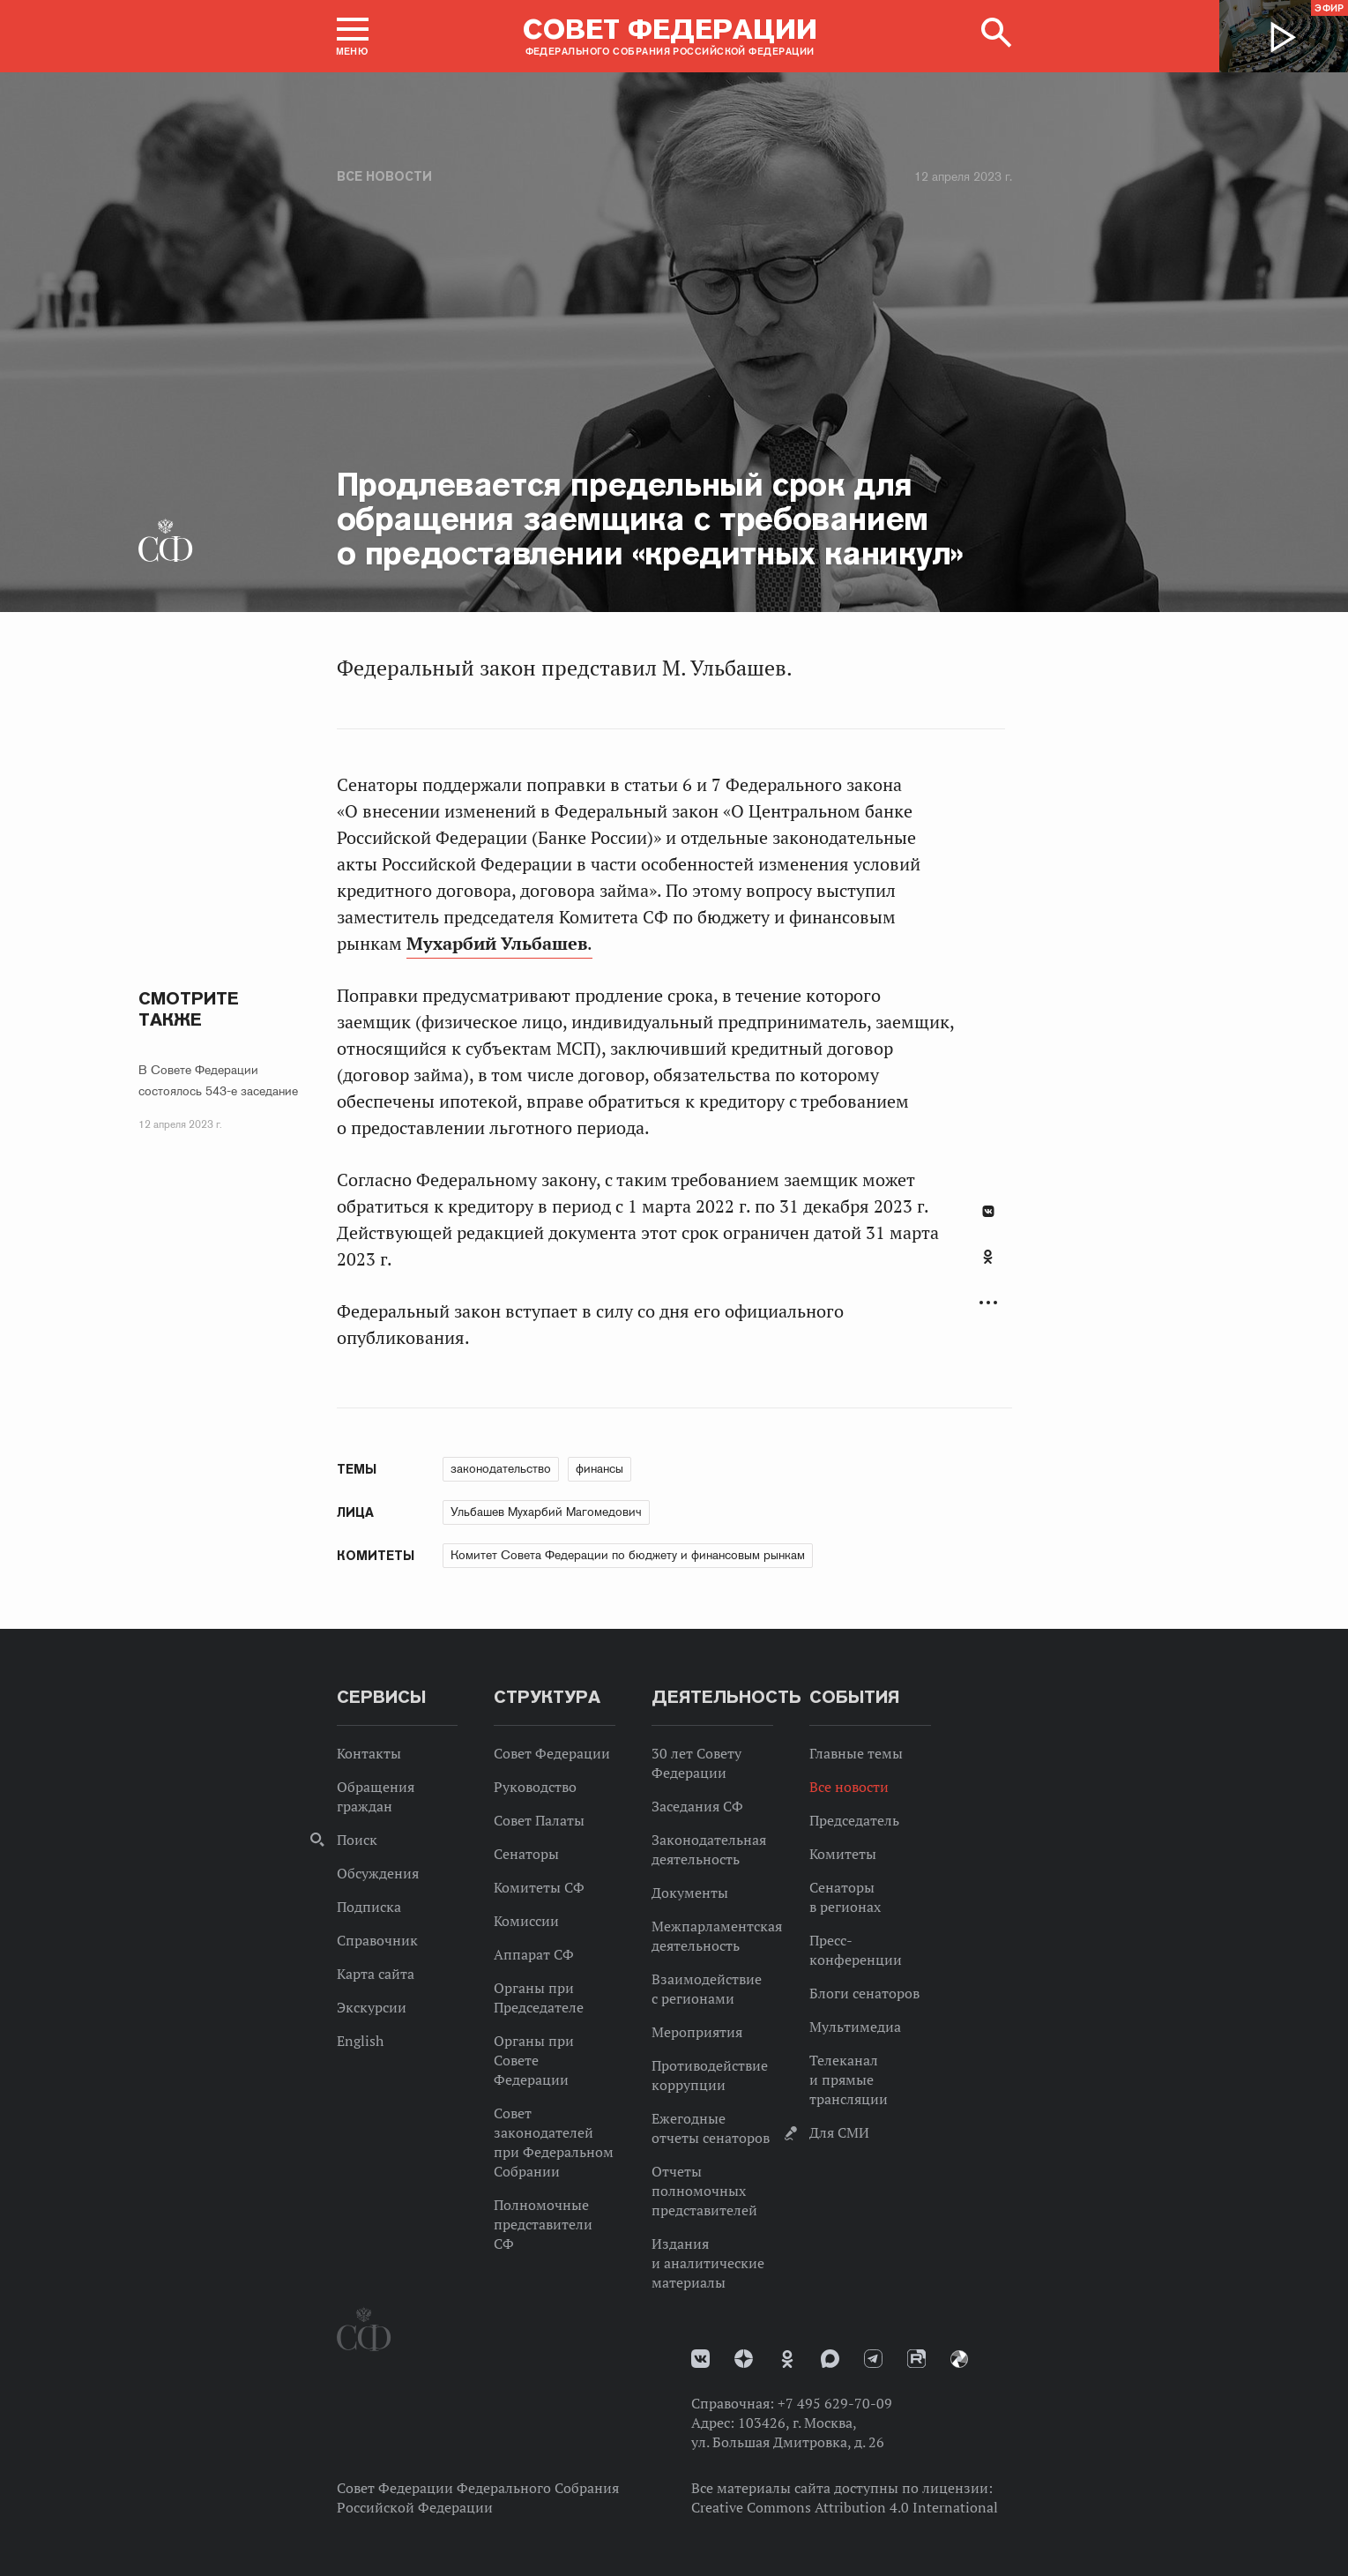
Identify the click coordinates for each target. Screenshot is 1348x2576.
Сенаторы (526, 1854)
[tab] (988, 1266)
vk (700, 2358)
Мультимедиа (855, 2026)
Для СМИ (839, 2132)
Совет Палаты (539, 1820)
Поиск (357, 1839)
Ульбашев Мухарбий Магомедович (546, 1511)
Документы (690, 1892)
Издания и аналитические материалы (708, 2263)
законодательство (501, 1468)
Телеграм (873, 2358)
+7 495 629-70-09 (835, 2403)
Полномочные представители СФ (543, 2224)
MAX (830, 2358)
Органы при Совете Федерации (534, 2060)
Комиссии (526, 1921)
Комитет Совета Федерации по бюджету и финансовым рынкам (628, 1555)
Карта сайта (375, 1973)
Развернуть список (988, 1303)
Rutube (916, 2358)
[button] (352, 36)
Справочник (377, 1940)
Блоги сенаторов (864, 1993)
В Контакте (988, 1211)
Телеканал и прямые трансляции (848, 2079)
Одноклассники (987, 1257)
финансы (599, 1468)
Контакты (369, 1753)
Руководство (535, 1787)
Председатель (854, 1820)
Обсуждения (378, 1873)
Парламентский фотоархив (959, 2359)
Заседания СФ (697, 1806)
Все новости (384, 176)
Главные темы (856, 1753)
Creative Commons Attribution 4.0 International (844, 2507)
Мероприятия (697, 2032)
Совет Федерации (552, 1753)
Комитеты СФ (539, 1887)
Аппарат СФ (534, 1954)
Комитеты (842, 1854)
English (360, 2041)
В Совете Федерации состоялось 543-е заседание (218, 1080)
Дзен (743, 2358)
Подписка (369, 1906)
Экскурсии (371, 2007)
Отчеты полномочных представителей (704, 2190)
